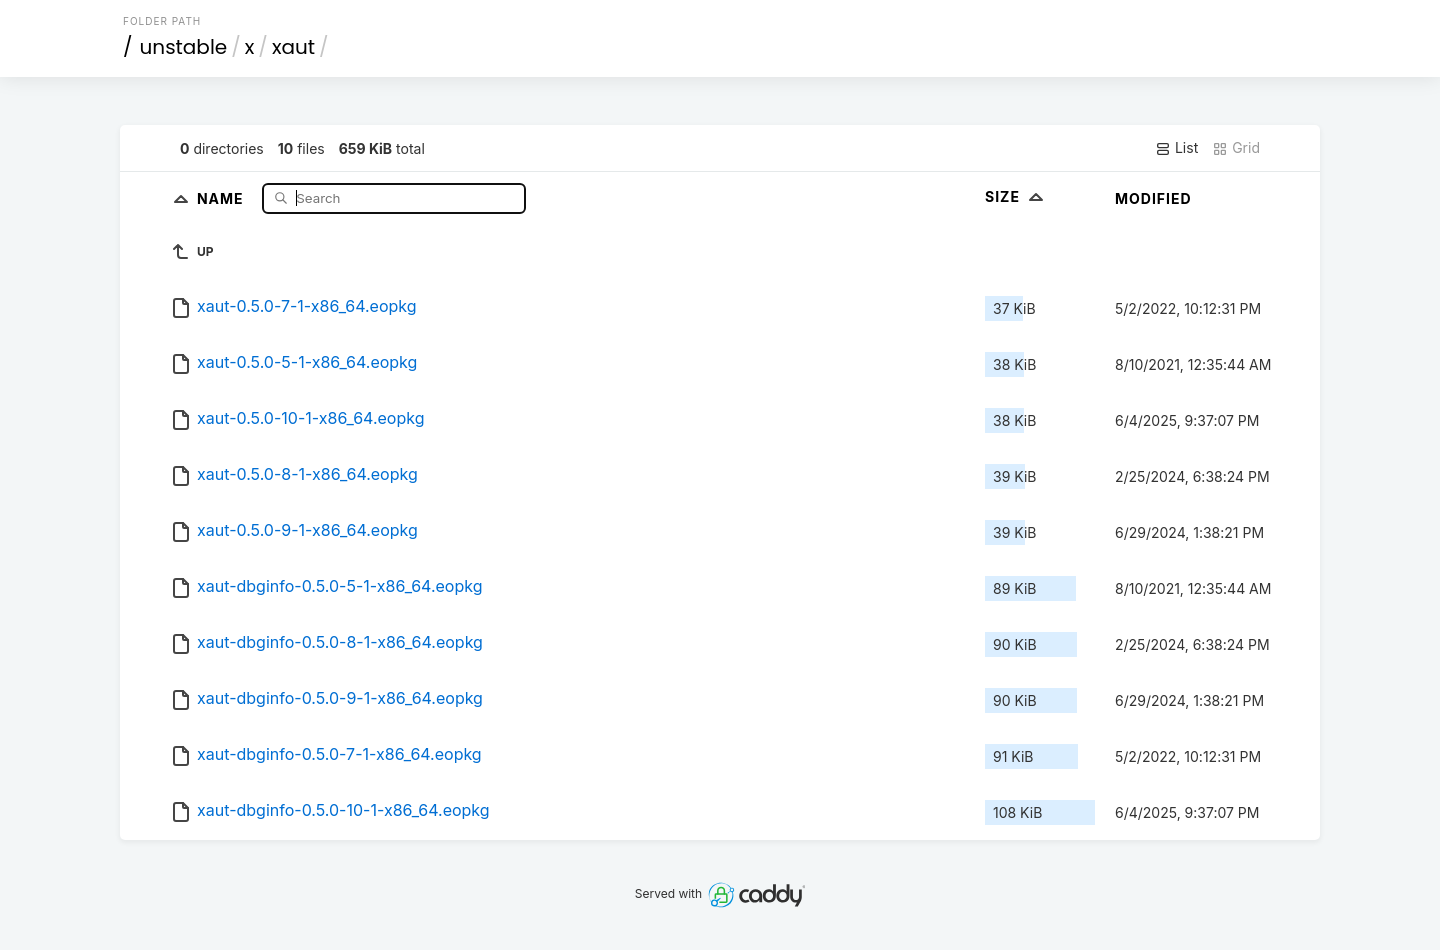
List (1176, 148)
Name (222, 197)
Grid (1236, 148)
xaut (293, 47)
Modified (1153, 198)
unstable (184, 47)
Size (1016, 196)
